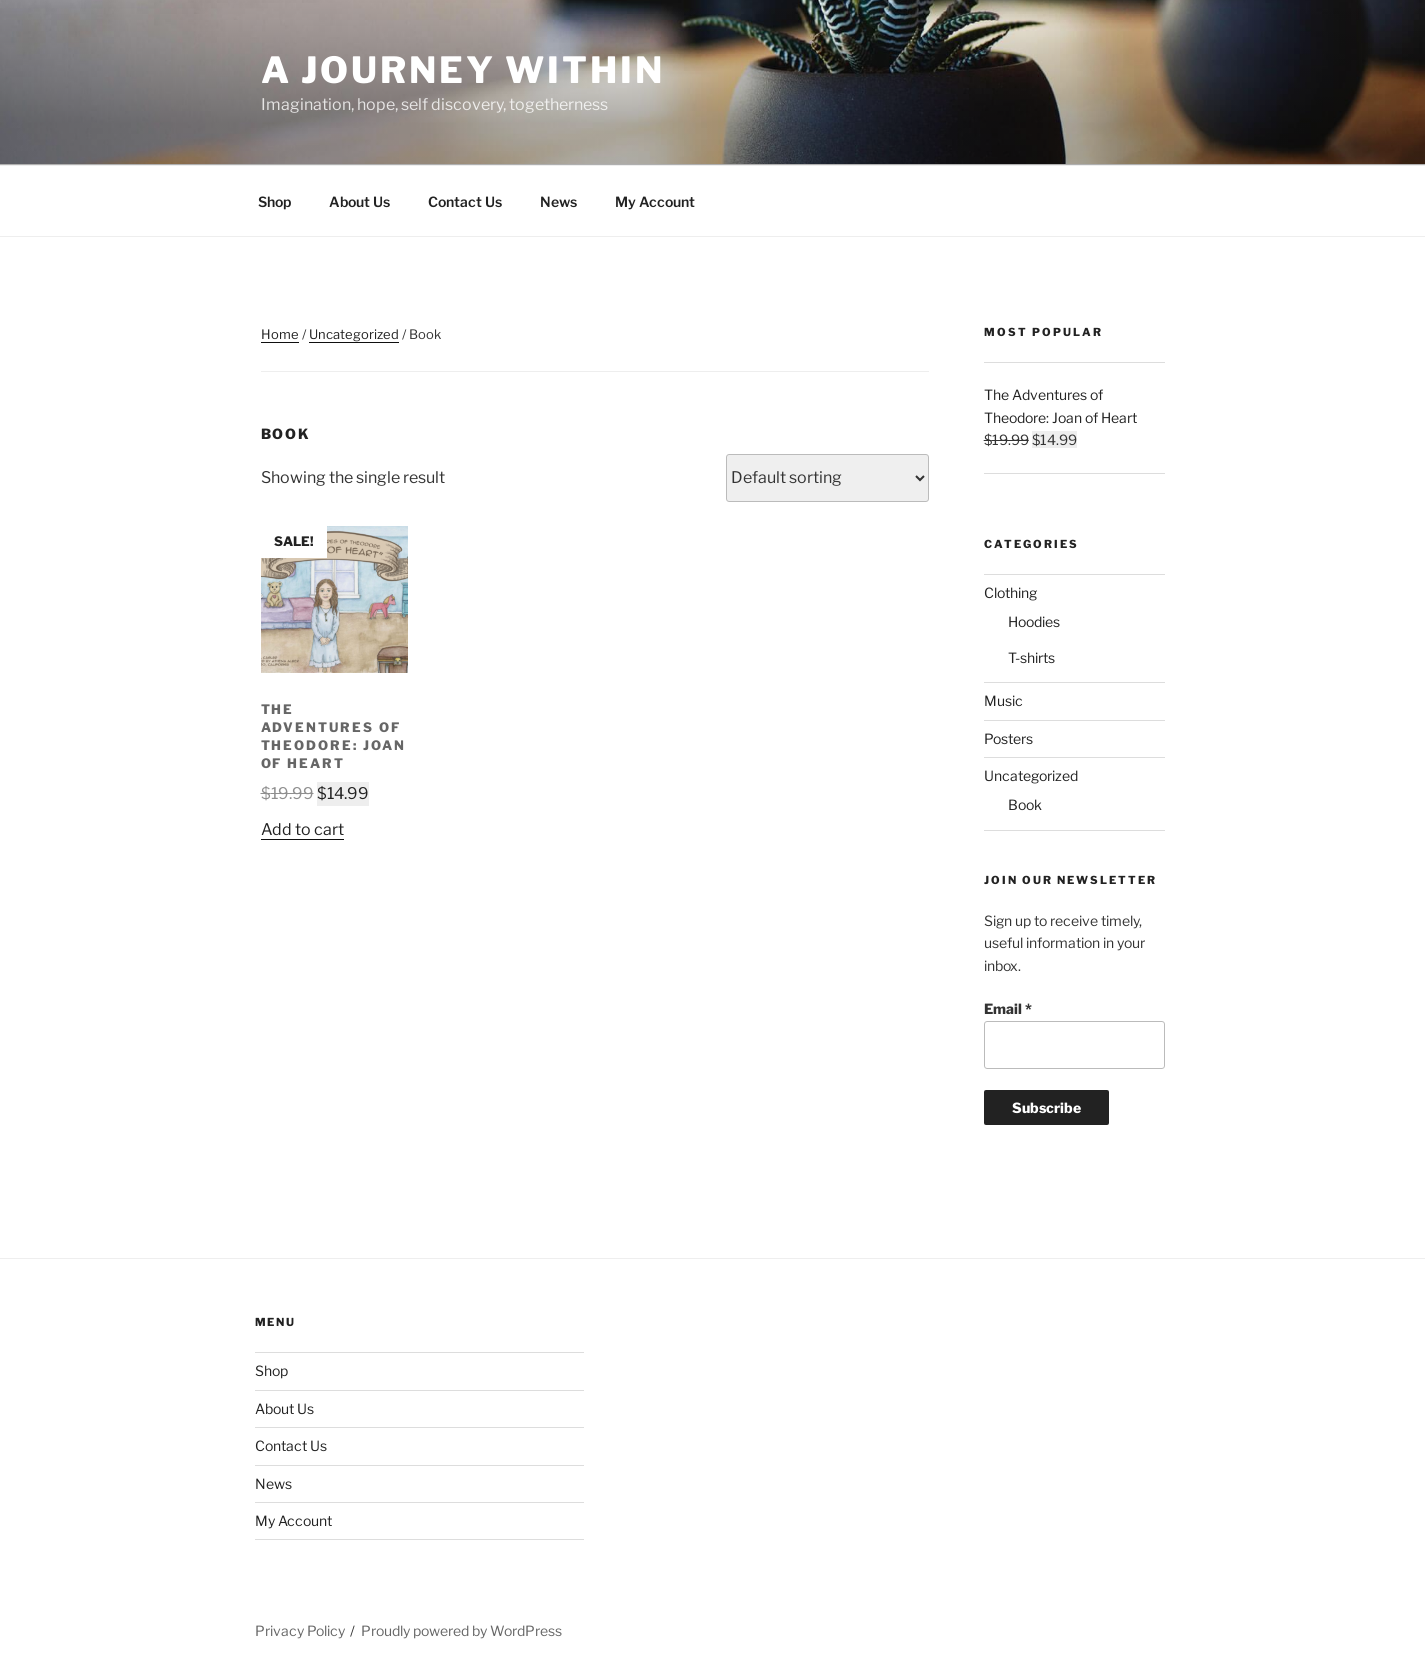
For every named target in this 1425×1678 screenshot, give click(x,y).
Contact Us (465, 201)
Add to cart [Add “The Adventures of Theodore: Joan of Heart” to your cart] (302, 829)
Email (1008, 1008)
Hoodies (1034, 621)
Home (280, 334)
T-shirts (1031, 657)
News (558, 201)
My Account (655, 201)
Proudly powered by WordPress (461, 1630)
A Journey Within (463, 70)
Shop (274, 201)
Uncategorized (354, 334)
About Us (359, 201)
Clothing (1010, 592)
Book (1025, 804)
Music (1003, 700)
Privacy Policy (300, 1630)
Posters (1008, 738)
